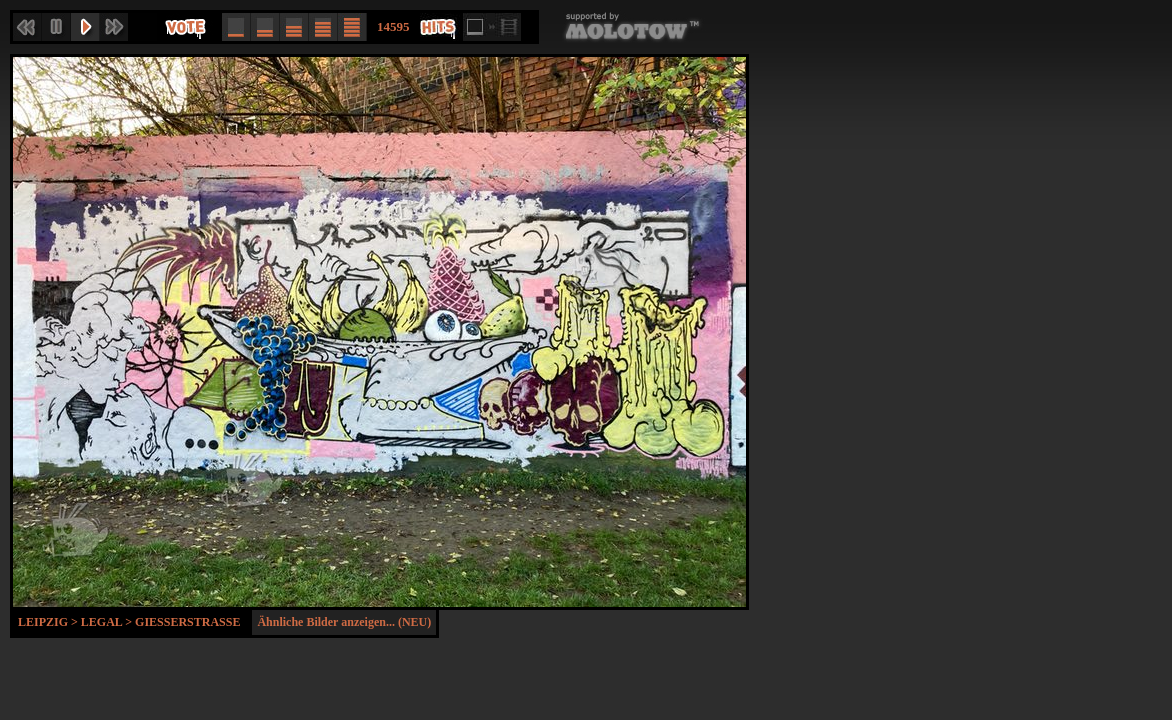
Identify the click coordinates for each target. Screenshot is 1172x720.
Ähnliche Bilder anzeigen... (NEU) (344, 622)
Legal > (108, 622)
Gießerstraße (187, 622)
